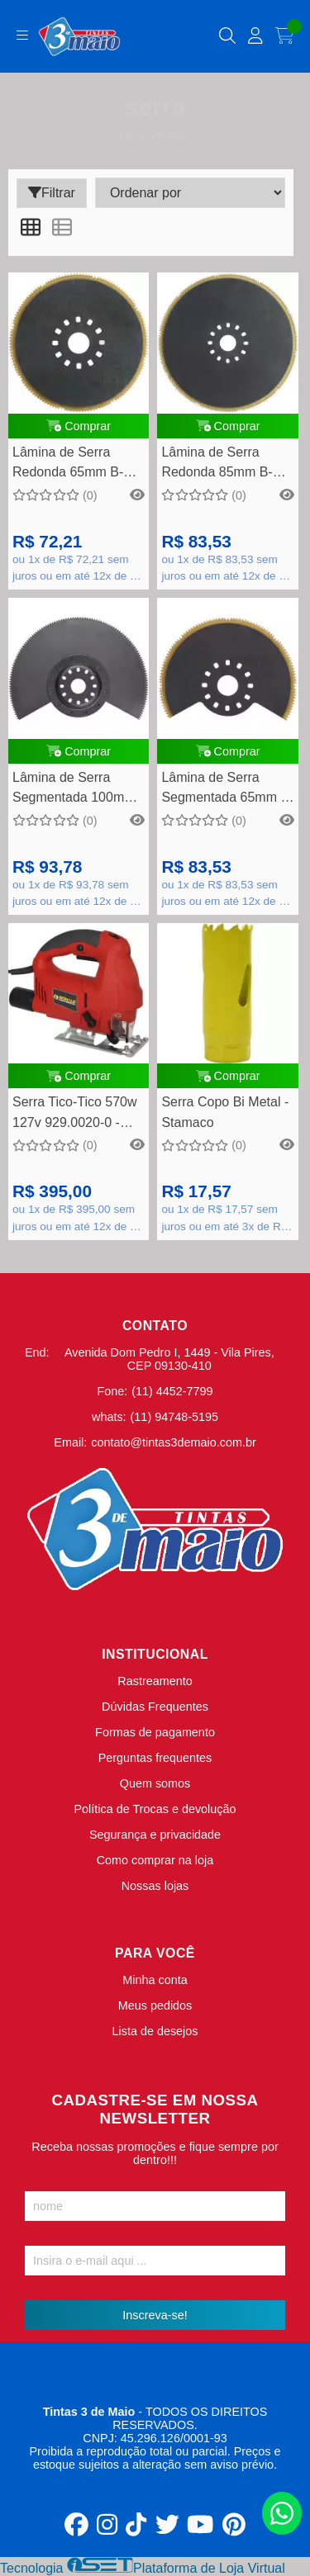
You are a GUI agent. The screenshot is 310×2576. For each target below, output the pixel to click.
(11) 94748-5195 (174, 1416)
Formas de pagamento (155, 1732)
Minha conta (154, 1979)
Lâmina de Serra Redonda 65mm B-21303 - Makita (67, 464)
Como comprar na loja (155, 1860)
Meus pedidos (155, 2005)
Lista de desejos (155, 2031)
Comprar (78, 426)
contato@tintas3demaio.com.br (173, 1442)
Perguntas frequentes (155, 1757)
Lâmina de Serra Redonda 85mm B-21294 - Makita (216, 464)
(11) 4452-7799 (171, 1391)
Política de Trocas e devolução (155, 1809)
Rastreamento (154, 1681)
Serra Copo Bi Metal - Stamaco (225, 1112)
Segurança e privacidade (155, 1834)
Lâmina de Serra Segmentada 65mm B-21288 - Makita (227, 789)
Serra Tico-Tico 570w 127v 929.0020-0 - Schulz (74, 1114)
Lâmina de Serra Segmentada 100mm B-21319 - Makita (74, 789)
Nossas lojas (155, 1885)
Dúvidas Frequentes (155, 1706)
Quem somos (155, 1783)
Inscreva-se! (154, 2315)
